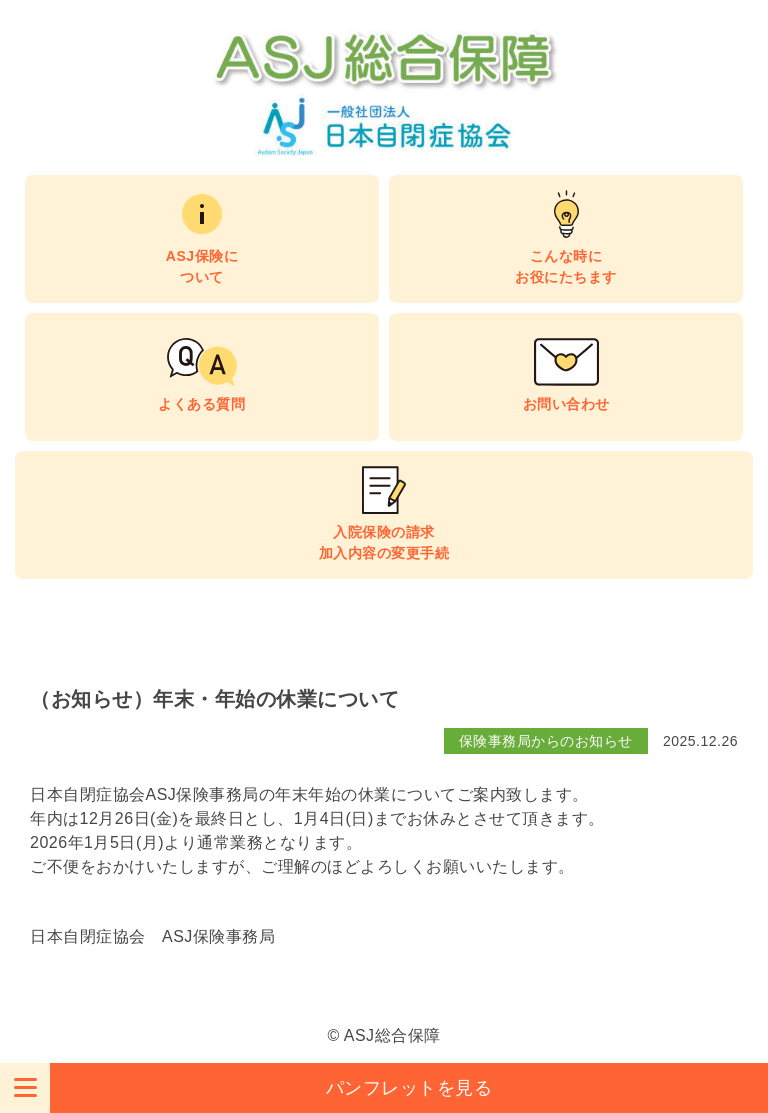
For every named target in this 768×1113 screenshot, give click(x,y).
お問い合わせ (566, 404)
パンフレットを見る (409, 1088)
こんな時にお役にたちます (566, 266)
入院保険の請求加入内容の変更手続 (384, 542)
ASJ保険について (202, 266)
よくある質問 (201, 404)
